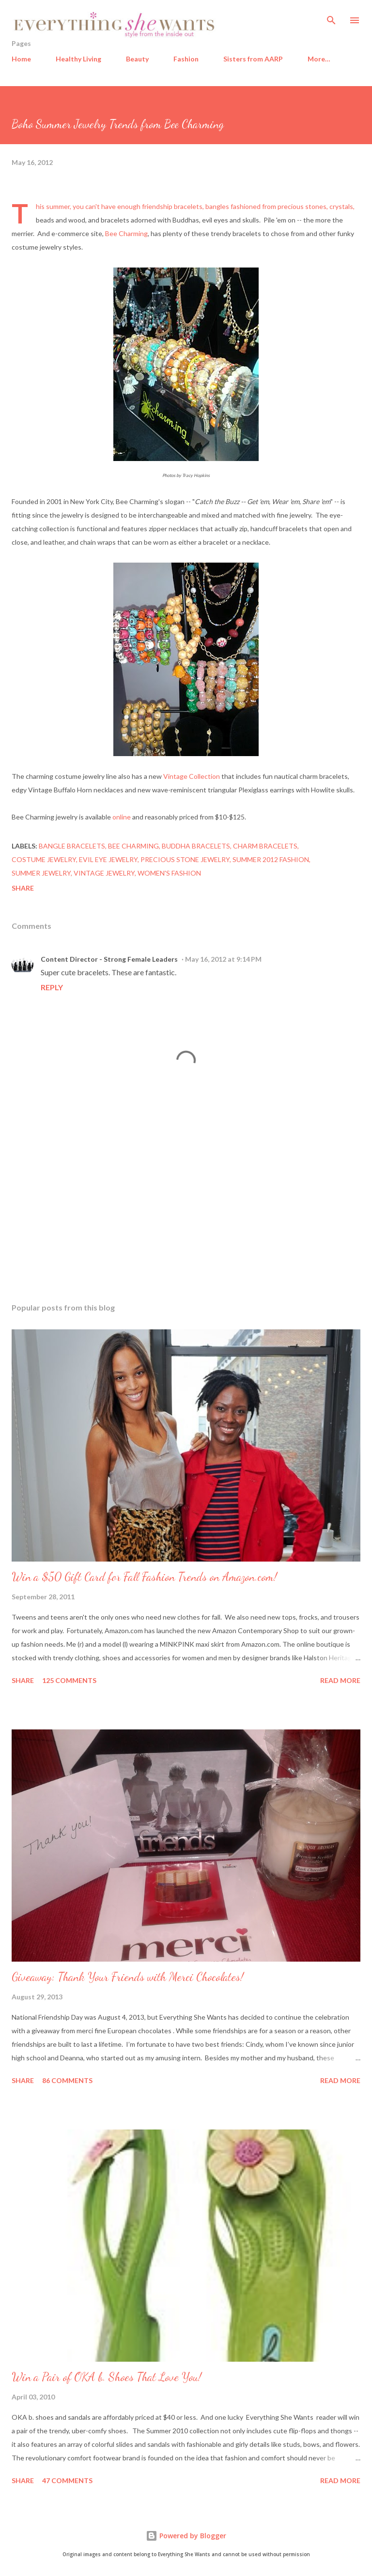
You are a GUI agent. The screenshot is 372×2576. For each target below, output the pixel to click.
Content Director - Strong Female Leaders (109, 959)
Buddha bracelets (196, 846)
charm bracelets (265, 846)
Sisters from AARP (253, 59)
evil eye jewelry (108, 859)
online (121, 817)
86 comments (67, 2080)
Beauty (137, 59)
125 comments (69, 1680)
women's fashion (169, 873)
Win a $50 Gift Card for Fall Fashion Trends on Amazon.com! (144, 1577)
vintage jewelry (104, 873)
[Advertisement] (186, 1204)
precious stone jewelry (185, 859)
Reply (52, 987)
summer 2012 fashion (270, 859)
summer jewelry (41, 873)
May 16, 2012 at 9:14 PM (223, 959)
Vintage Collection (191, 776)
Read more (340, 1680)
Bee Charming (126, 233)
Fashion (186, 59)
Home (21, 59)
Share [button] (23, 888)
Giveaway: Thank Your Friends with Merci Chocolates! (128, 1977)
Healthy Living (78, 59)
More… (319, 59)
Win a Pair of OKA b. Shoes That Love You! (107, 2377)
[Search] (331, 17)
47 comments (67, 2480)
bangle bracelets (72, 846)
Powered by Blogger (186, 2535)
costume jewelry (44, 859)
